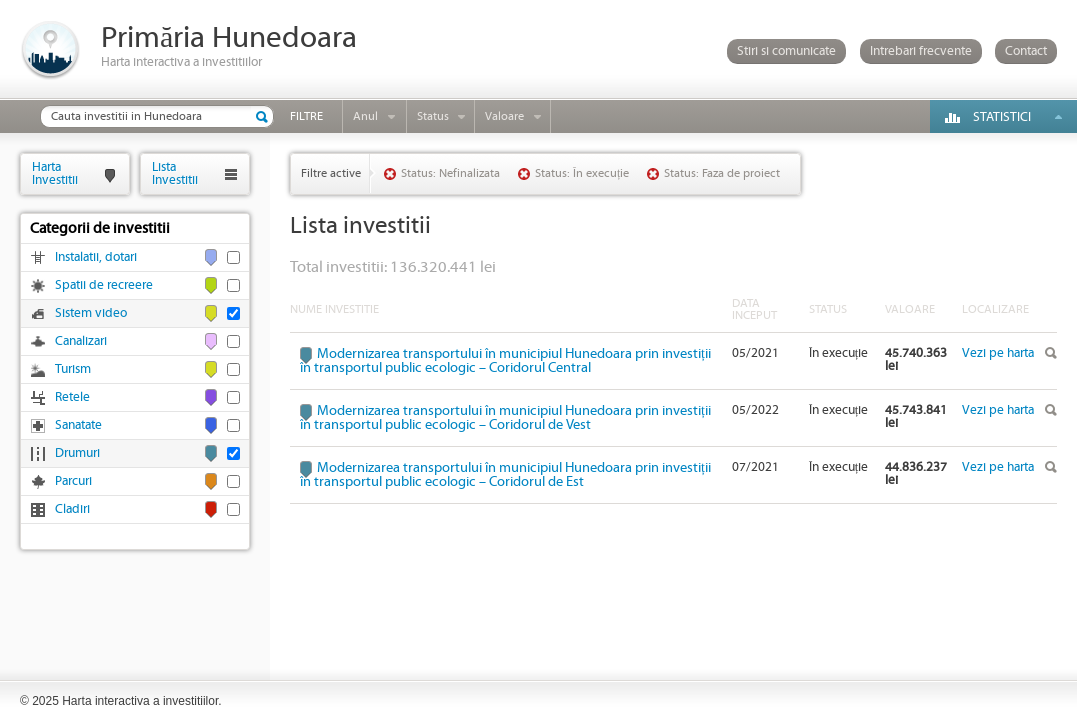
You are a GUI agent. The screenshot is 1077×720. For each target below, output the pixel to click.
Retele (72, 397)
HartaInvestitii (55, 173)
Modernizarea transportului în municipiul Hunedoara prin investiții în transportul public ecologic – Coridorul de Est (505, 475)
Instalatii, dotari (96, 257)
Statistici (1002, 117)
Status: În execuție (582, 173)
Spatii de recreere (104, 285)
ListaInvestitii (175, 173)
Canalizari (81, 341)
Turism (73, 369)
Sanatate (78, 425)
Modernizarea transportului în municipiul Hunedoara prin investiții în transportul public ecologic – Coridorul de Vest (505, 418)
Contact (1026, 51)
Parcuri (73, 481)
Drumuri (77, 453)
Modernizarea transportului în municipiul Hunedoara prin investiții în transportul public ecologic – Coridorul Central (505, 361)
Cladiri (72, 509)
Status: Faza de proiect (722, 173)
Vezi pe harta (998, 353)
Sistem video (91, 313)
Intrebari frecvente (921, 51)
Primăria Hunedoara (229, 38)
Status (433, 116)
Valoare (504, 116)
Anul (365, 116)
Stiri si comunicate (786, 51)
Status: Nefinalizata (450, 173)
